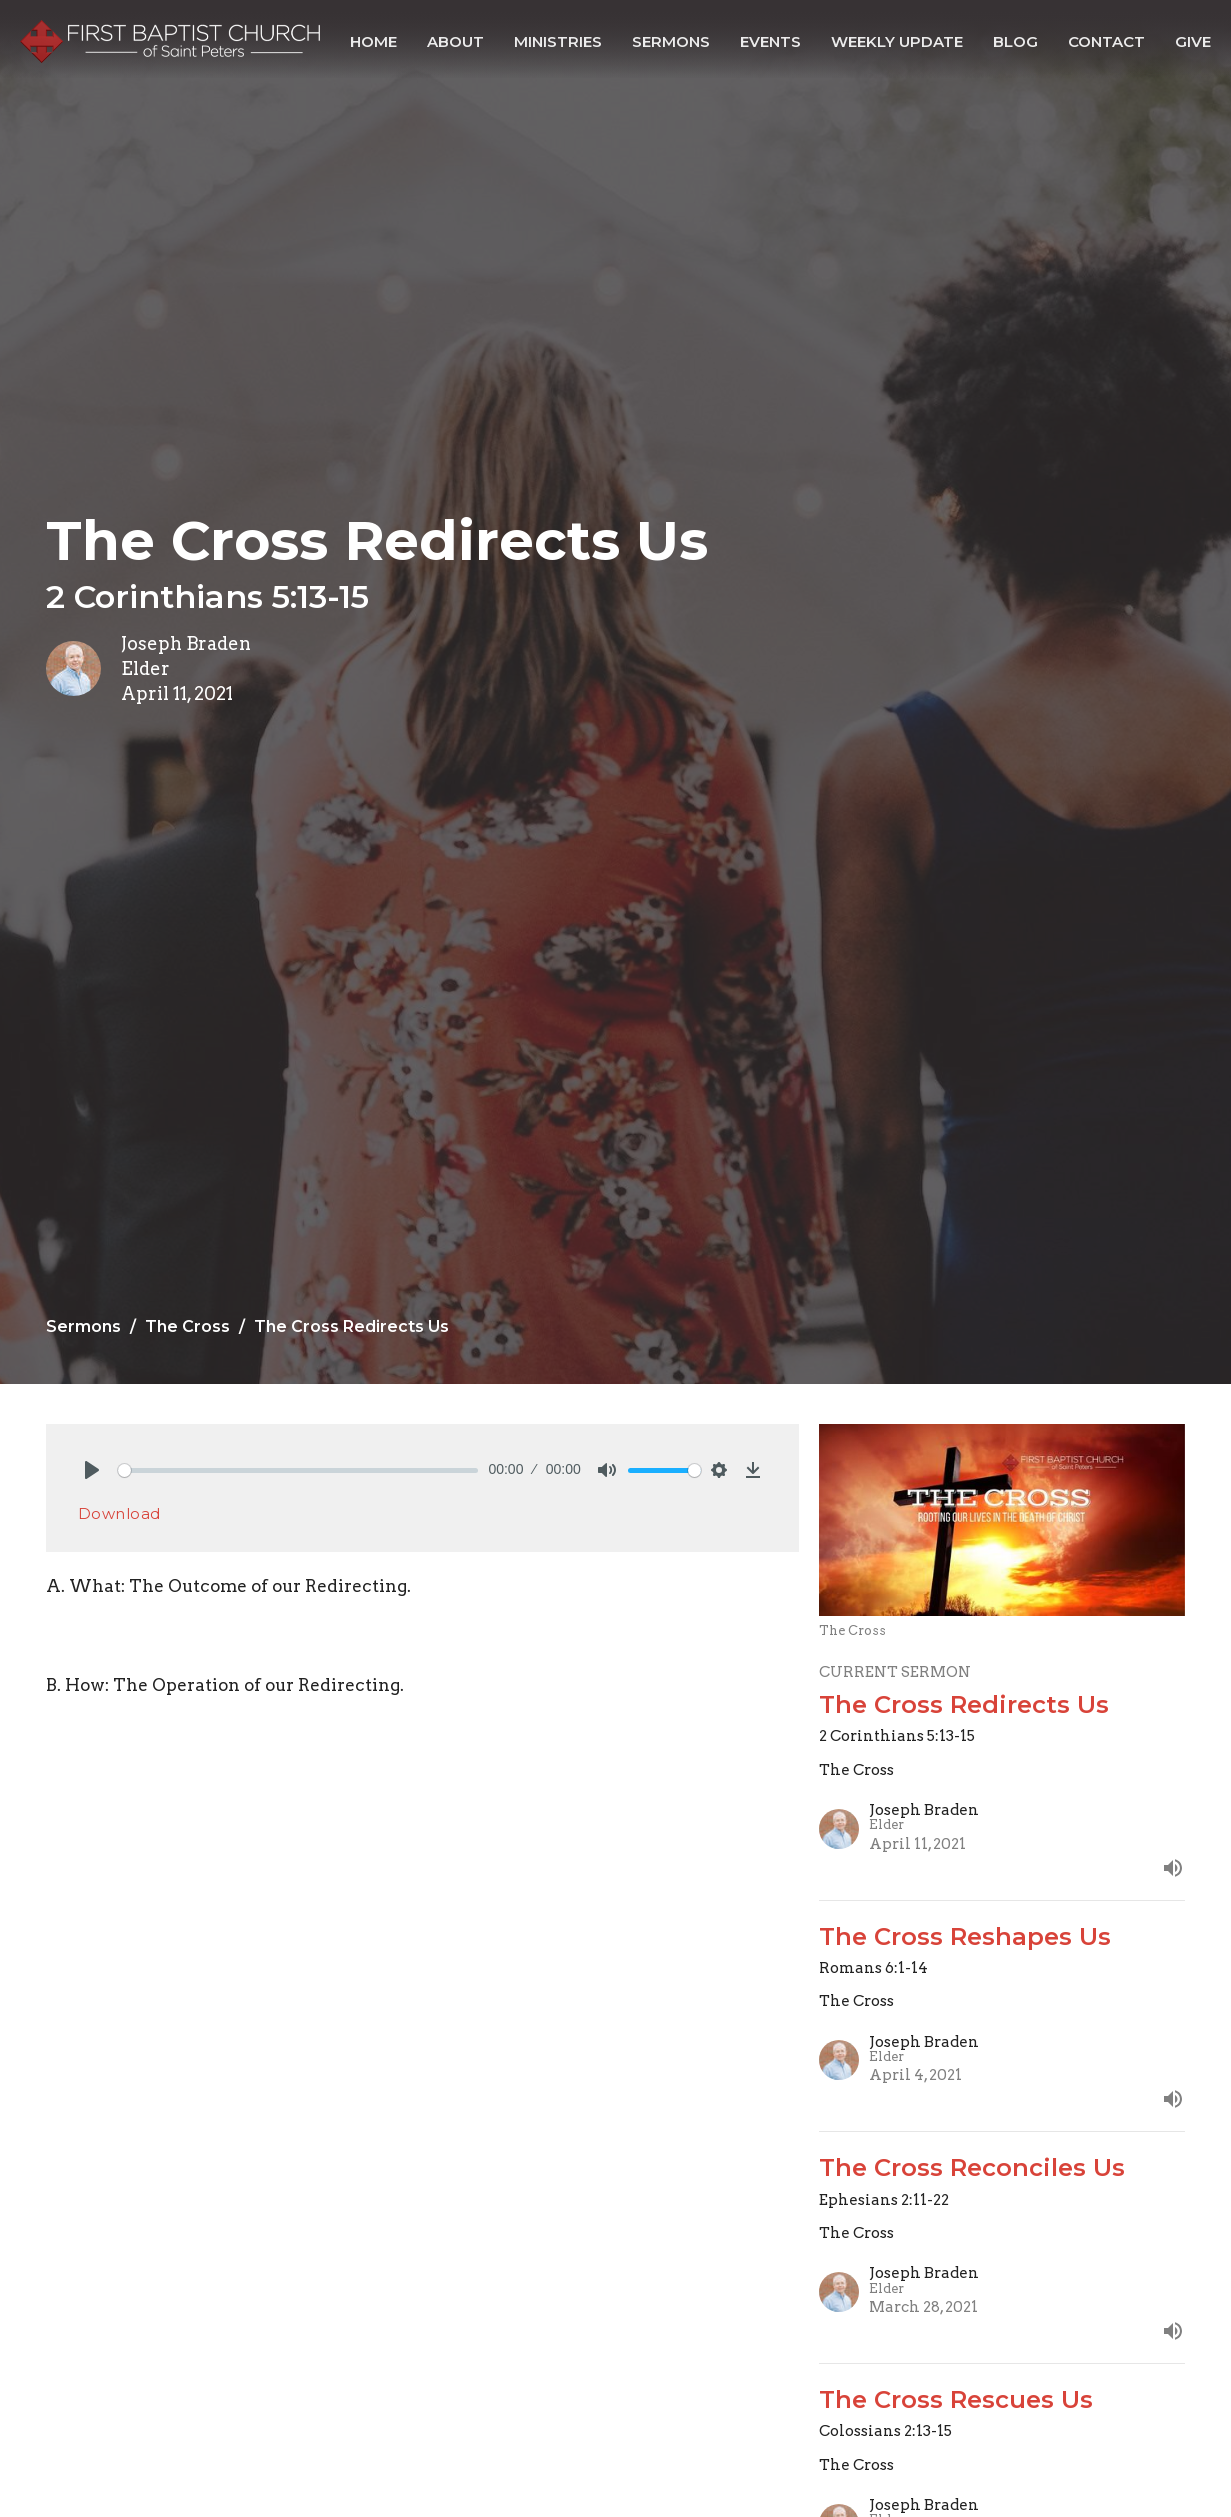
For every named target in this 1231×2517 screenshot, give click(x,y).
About (455, 41)
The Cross (187, 1326)
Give (1193, 41)
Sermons (671, 41)
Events (770, 41)
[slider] (298, 1470)
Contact (1106, 41)
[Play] (92, 1470)
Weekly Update (897, 41)
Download (119, 1513)
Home (373, 41)
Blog (1015, 41)
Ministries (558, 41)
